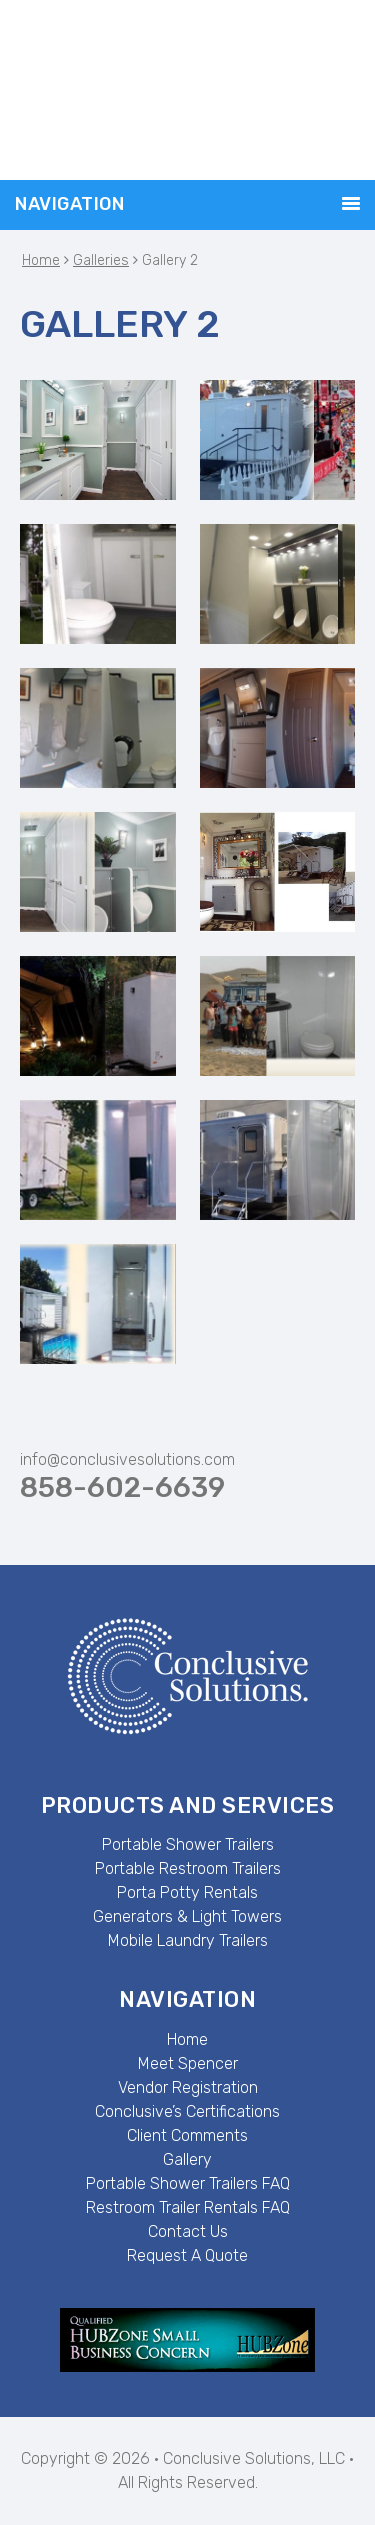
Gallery (187, 2159)
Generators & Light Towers (187, 1916)
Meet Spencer (188, 2063)
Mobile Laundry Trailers (188, 1940)
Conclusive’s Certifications (187, 2111)
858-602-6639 (122, 1487)
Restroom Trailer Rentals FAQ (188, 2207)
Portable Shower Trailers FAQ (188, 2183)
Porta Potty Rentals (187, 1892)
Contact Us (188, 2231)
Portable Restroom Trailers (188, 1868)
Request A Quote (187, 2255)
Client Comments (187, 2135)
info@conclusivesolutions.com (127, 1459)
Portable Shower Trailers (188, 1844)
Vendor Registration (188, 2087)
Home (187, 2039)
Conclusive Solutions (187, 90)
